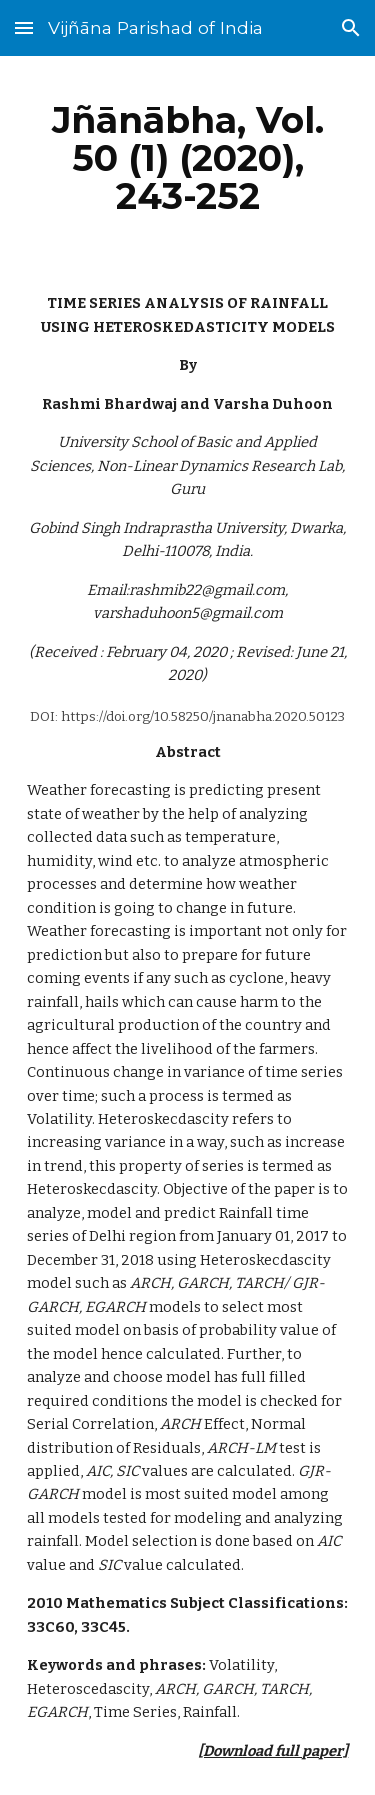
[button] (24, 27)
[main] (188, 158)
